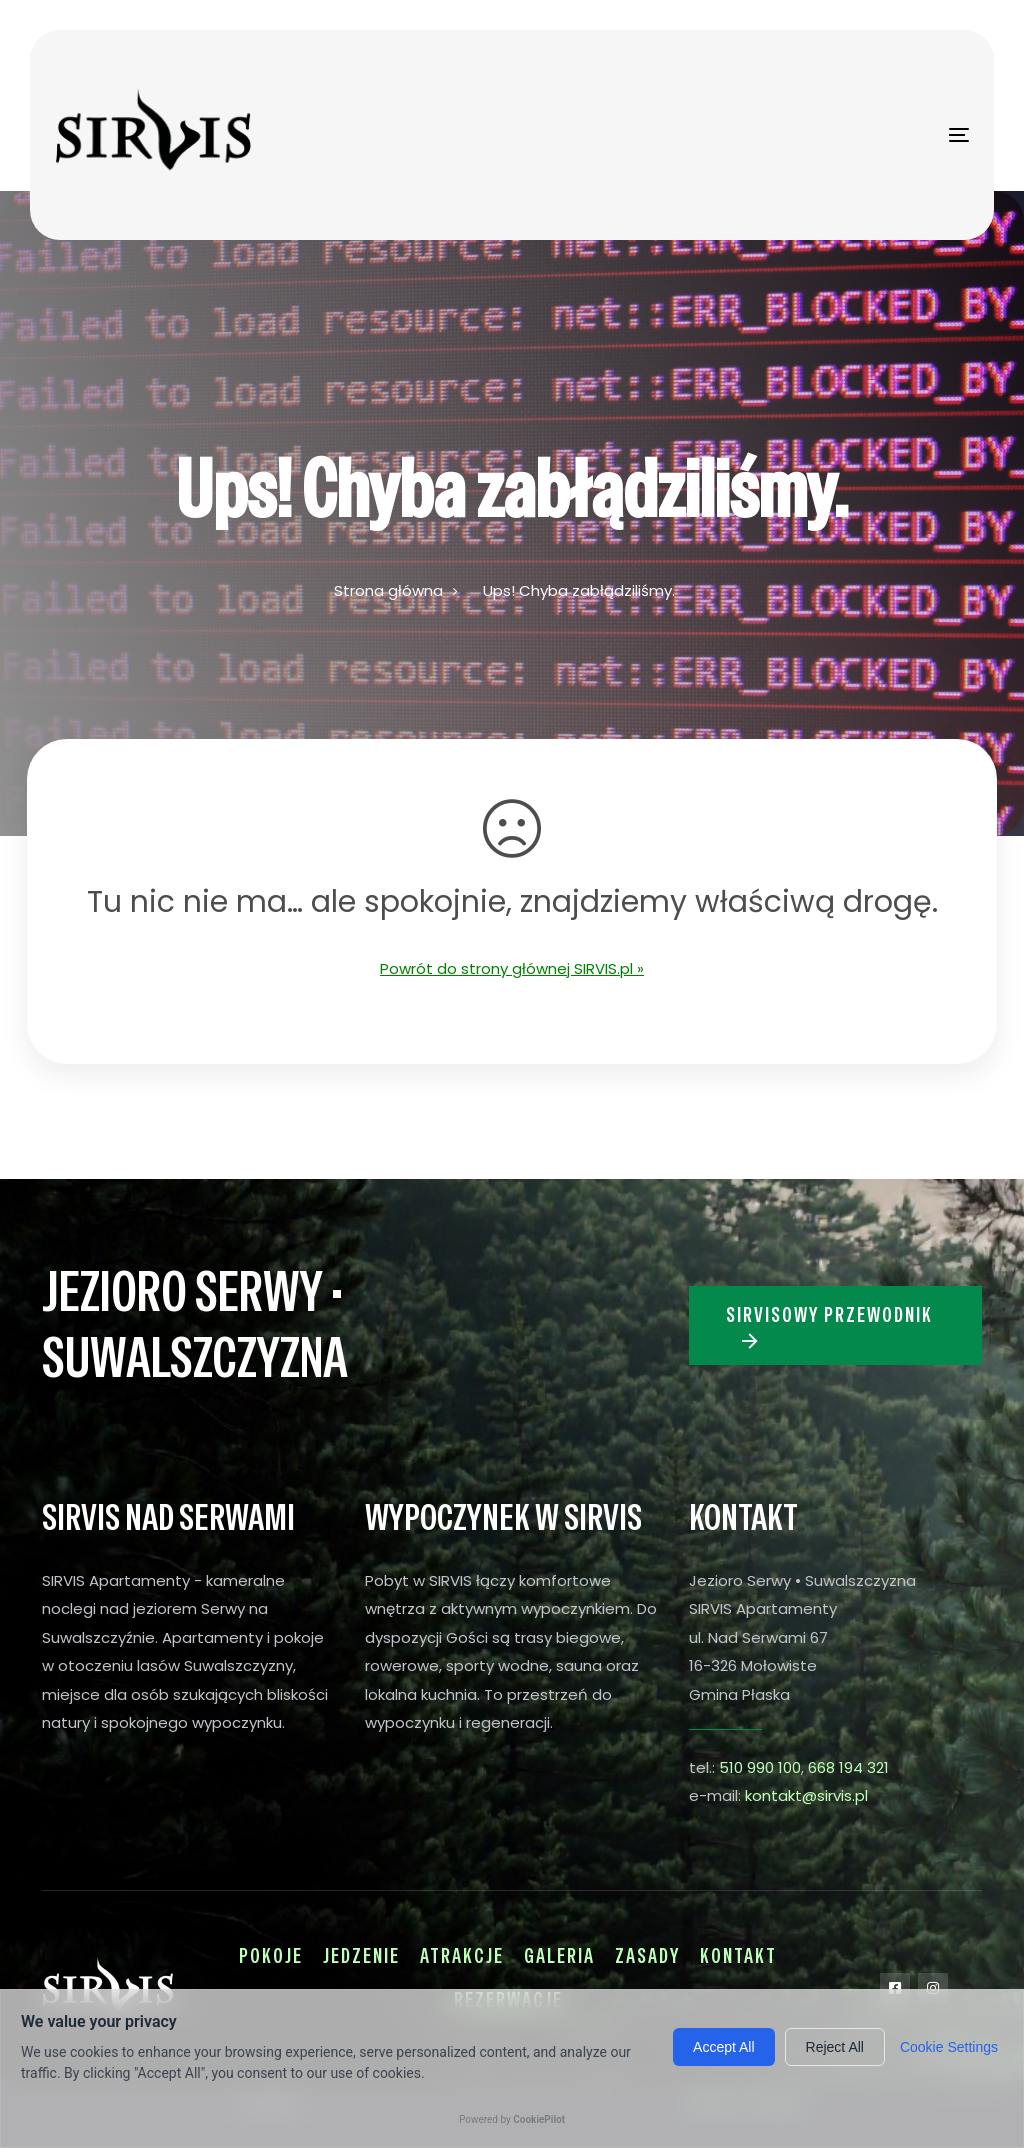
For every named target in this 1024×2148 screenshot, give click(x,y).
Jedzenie (361, 1956)
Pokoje (271, 1956)
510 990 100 (760, 1767)
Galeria (559, 1956)
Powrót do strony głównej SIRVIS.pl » (512, 968)
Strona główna (388, 590)
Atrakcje (462, 1956)
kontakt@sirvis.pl (806, 1795)
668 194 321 (848, 1767)
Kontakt (738, 1956)
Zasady (647, 1956)
